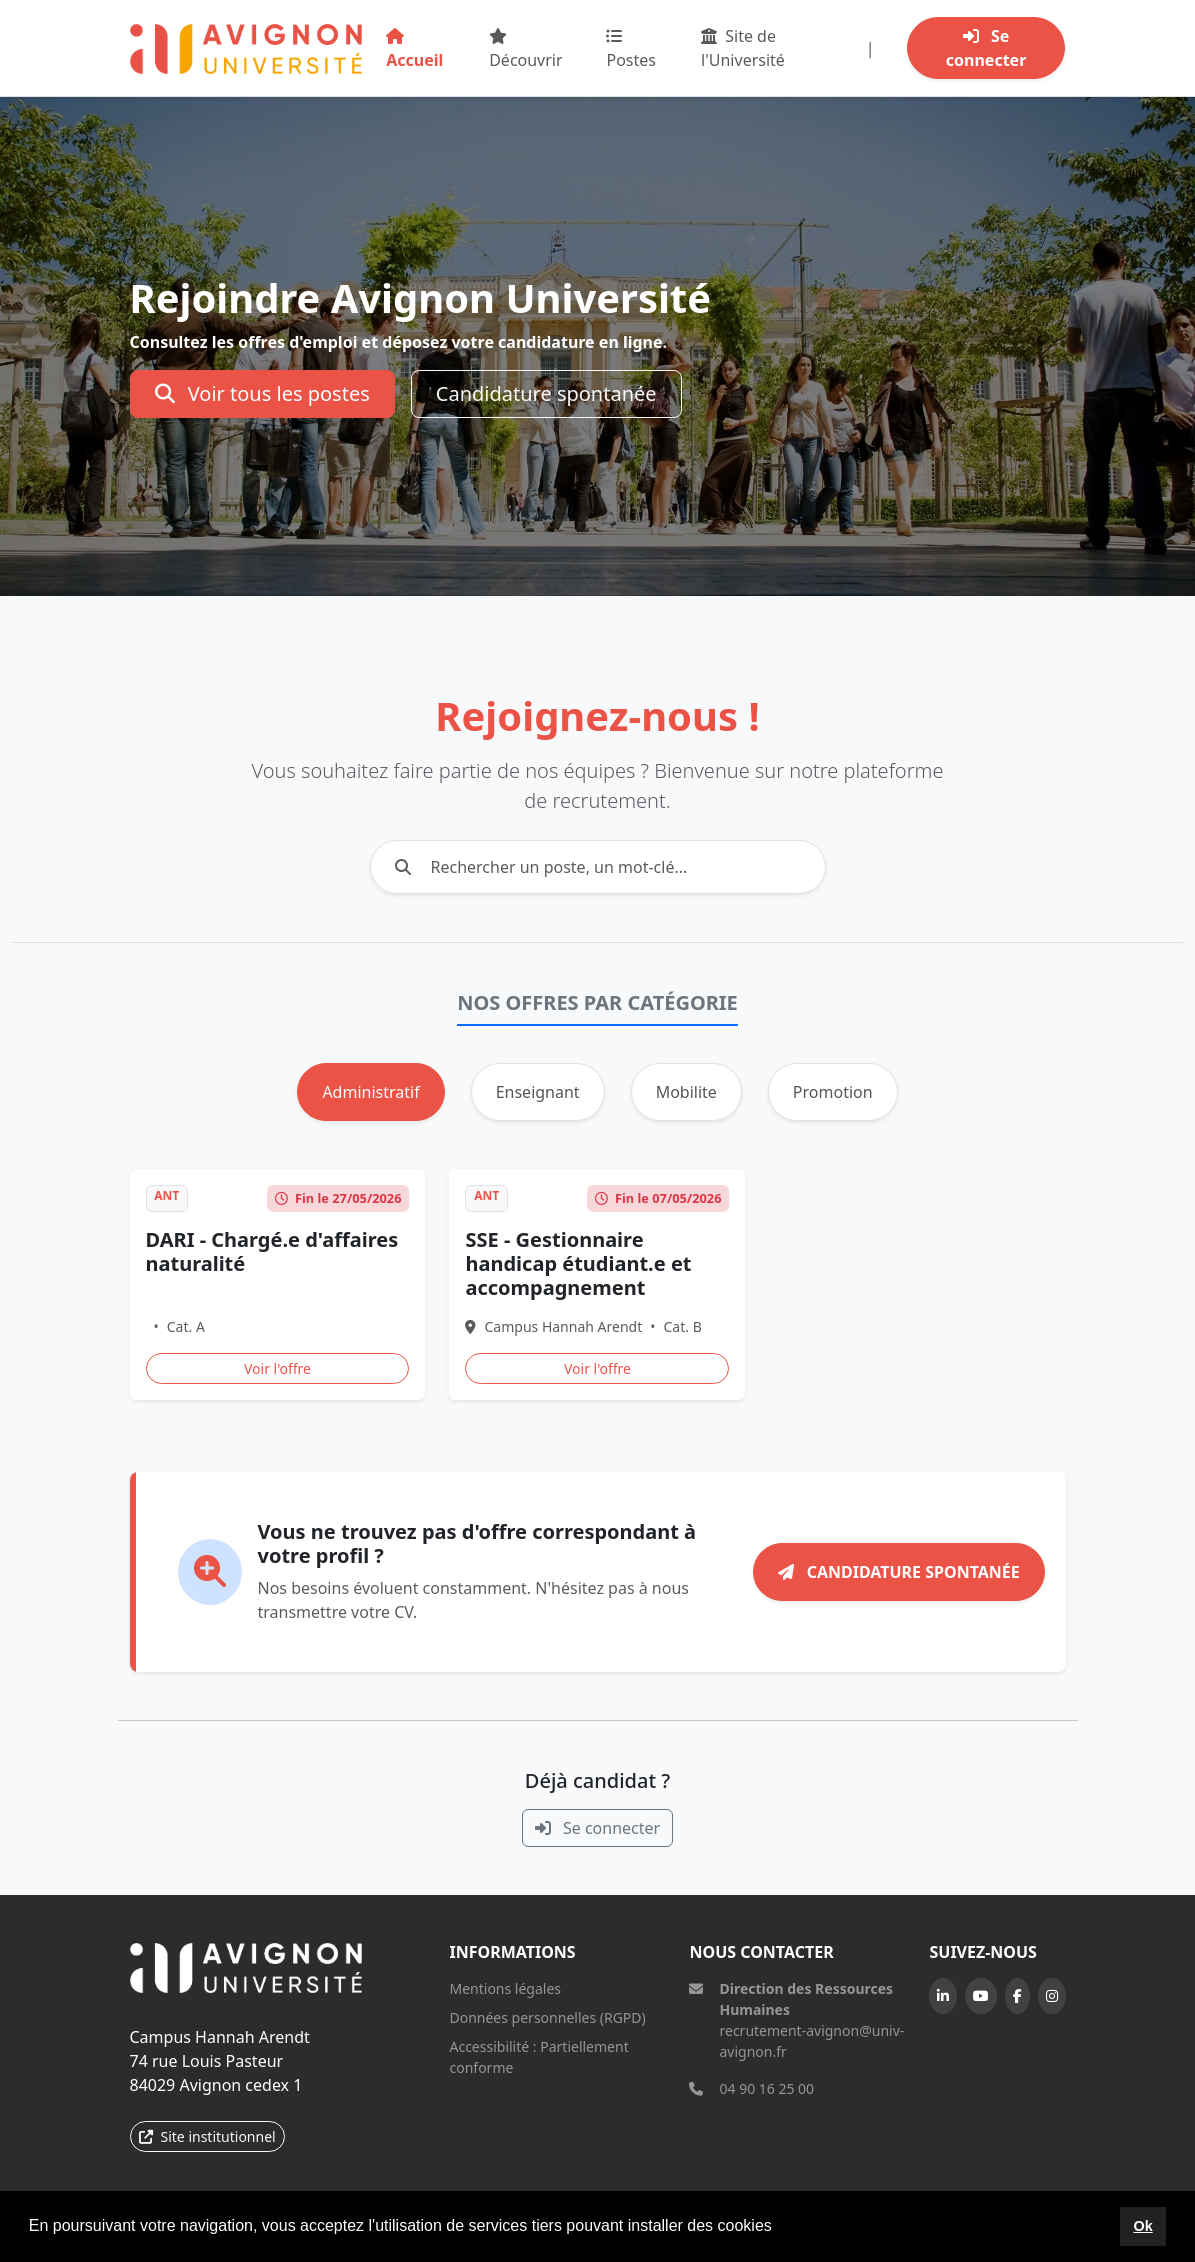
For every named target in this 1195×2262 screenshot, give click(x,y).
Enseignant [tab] (538, 1092)
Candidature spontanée (546, 393)
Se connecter (986, 48)
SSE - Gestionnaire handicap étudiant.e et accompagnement (578, 1263)
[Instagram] (1052, 1996)
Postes (631, 49)
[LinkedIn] (943, 1996)
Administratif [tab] (370, 1092)
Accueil (414, 49)
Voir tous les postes (262, 393)
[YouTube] (981, 1996)
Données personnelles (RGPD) (547, 2017)
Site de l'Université (743, 48)
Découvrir (525, 49)
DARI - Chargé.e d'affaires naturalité (272, 1251)
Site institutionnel (207, 2136)
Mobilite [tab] (686, 1092)
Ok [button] (1142, 2226)
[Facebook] (1017, 1996)
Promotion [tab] (833, 1092)
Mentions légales (505, 1988)
